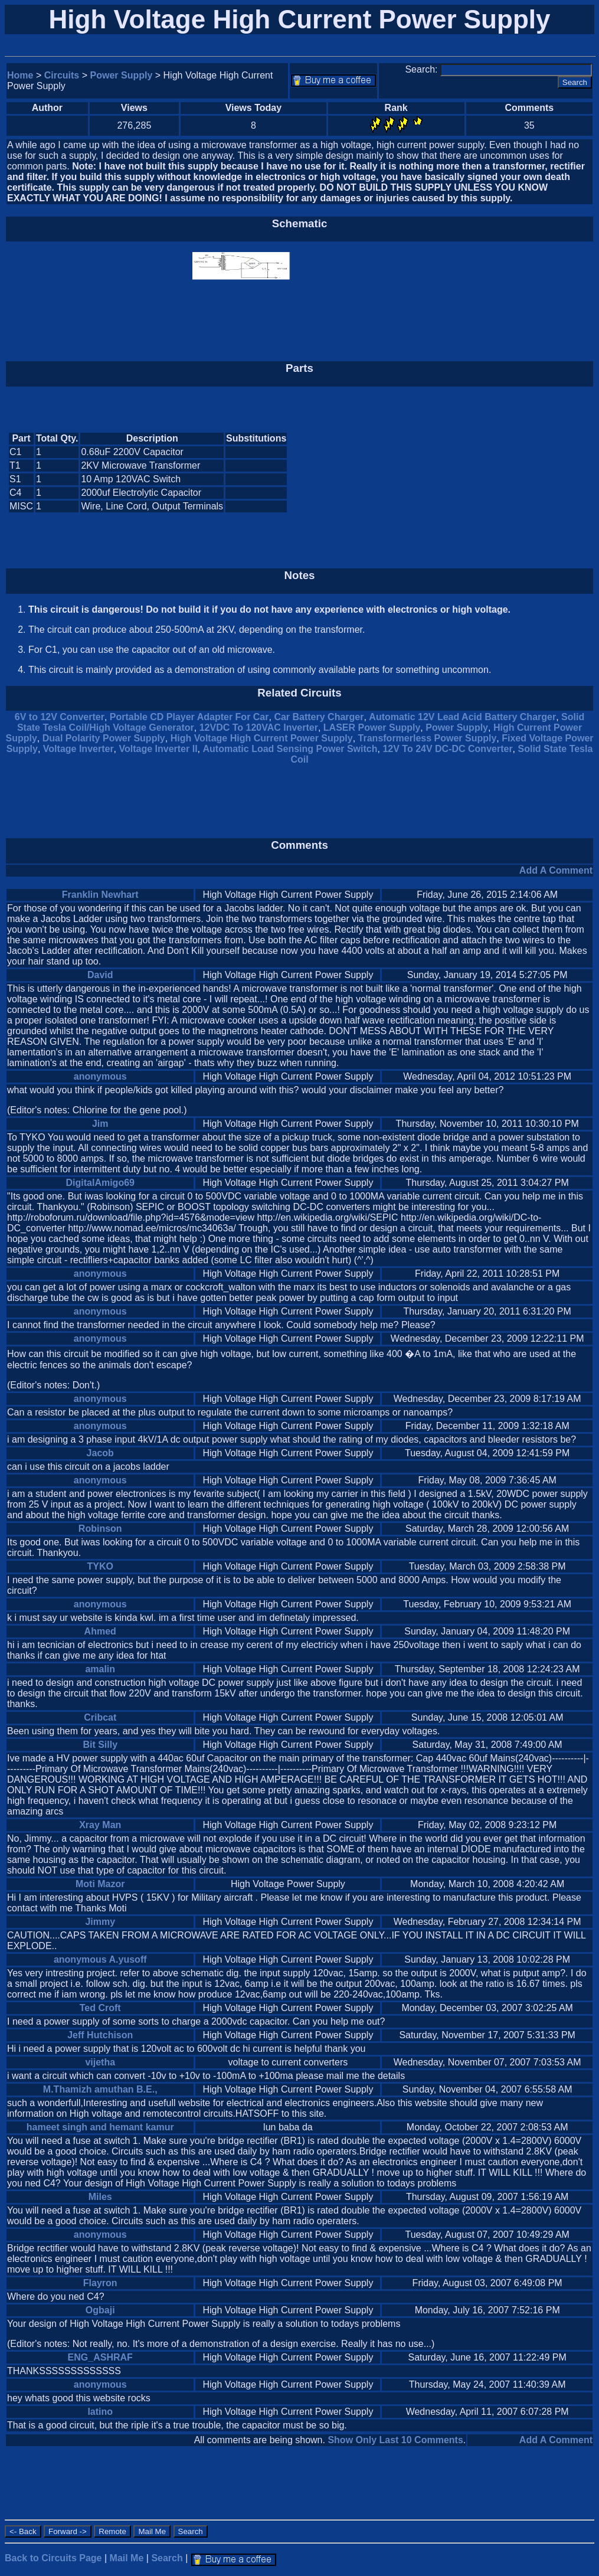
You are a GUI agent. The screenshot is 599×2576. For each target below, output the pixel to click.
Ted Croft (100, 2008)
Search (166, 2558)
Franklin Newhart (100, 895)
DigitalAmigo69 (100, 1183)
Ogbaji (100, 2310)
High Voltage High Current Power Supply (262, 738)
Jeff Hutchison (100, 2035)
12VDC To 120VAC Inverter (258, 728)
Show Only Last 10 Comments (395, 2440)
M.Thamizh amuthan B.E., (100, 2089)
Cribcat (100, 1717)
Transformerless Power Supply (427, 738)
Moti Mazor (100, 1884)
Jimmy (100, 1922)
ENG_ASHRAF (100, 2357)
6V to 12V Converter (59, 717)
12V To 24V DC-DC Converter (447, 749)
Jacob (100, 1453)
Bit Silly (100, 1745)
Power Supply (121, 75)
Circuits (62, 75)
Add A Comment (556, 870)
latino (100, 2412)
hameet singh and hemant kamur (100, 2127)
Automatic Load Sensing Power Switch (289, 749)
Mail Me (127, 2558)
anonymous (100, 1076)
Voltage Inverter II (158, 749)
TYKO (100, 1566)
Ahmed (100, 1631)
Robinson (100, 1529)
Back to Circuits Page (53, 2558)
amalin (100, 1669)
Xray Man (100, 1825)
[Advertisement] (493, 472)
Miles (100, 2197)
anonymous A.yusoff (100, 1959)
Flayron (100, 2283)
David (100, 975)
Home (20, 75)
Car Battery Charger (319, 717)
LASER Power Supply (371, 728)
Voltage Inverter (78, 749)
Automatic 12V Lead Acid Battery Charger (462, 717)
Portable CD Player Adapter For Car (189, 717)
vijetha (100, 2062)
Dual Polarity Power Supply (103, 738)
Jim (100, 1124)
